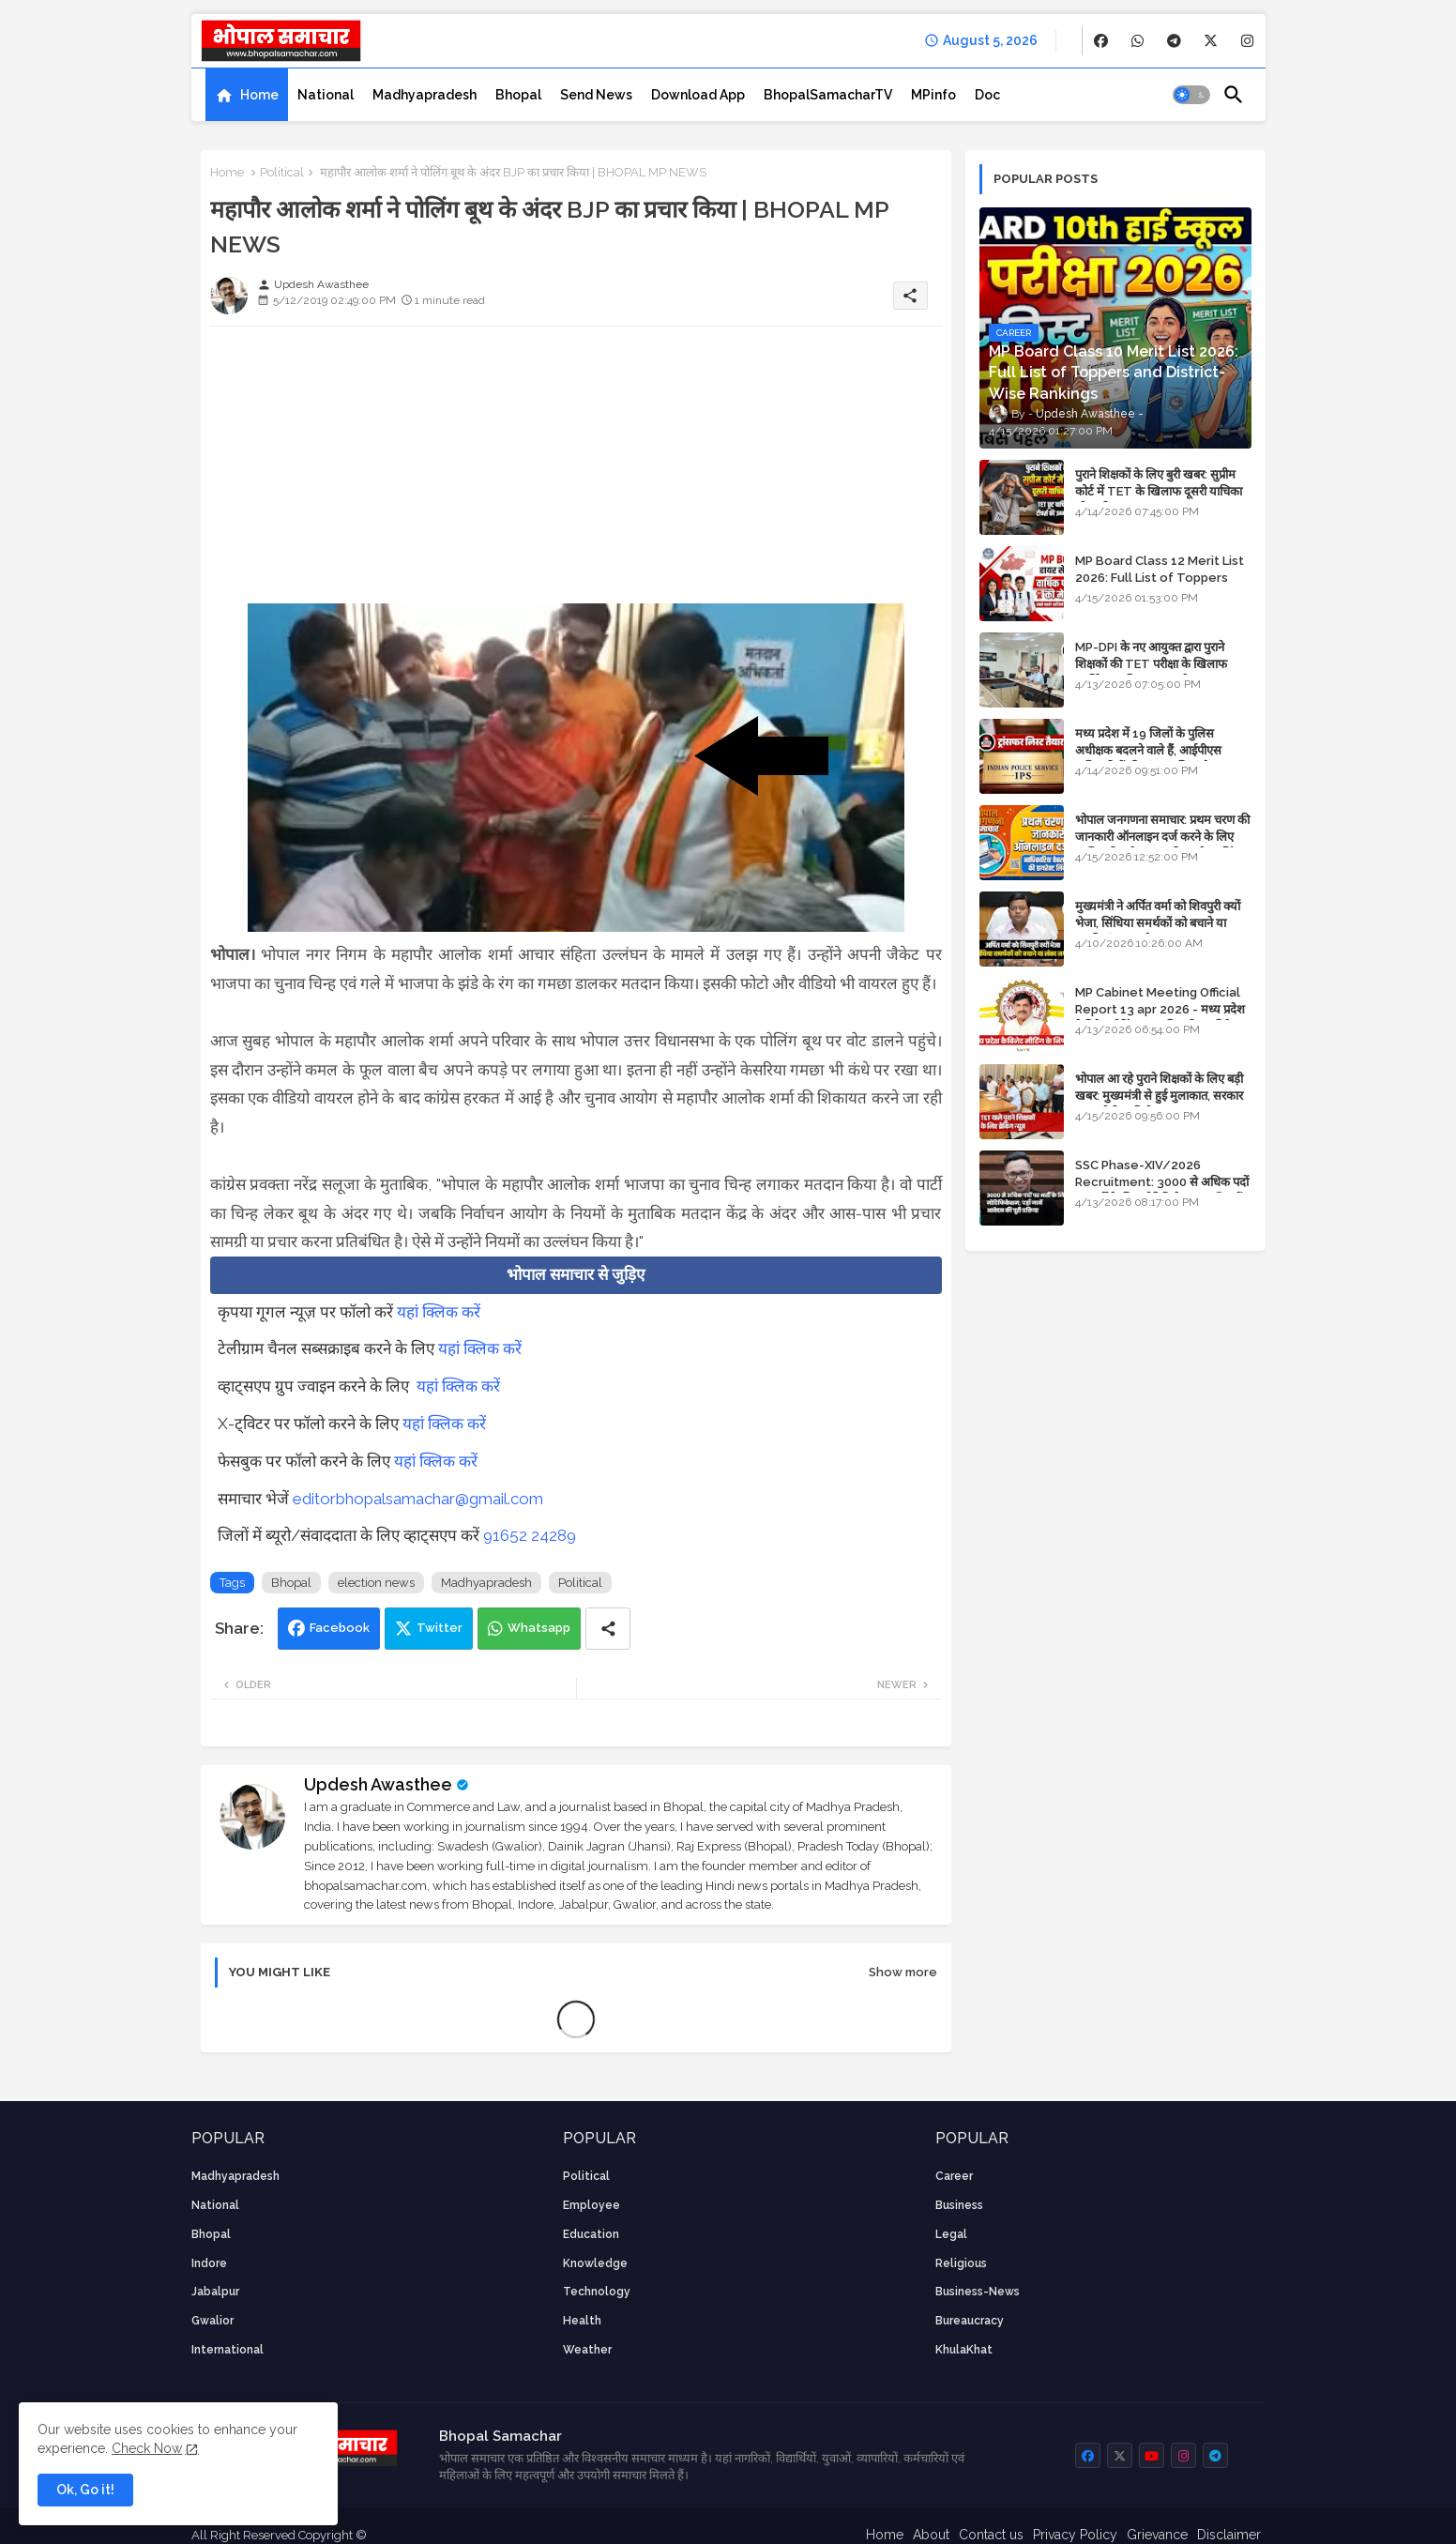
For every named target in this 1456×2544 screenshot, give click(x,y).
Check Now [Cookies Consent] (147, 2448)
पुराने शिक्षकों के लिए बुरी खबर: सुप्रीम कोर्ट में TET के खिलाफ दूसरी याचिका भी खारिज (1158, 491)
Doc (987, 94)
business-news (977, 2291)
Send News (596, 94)
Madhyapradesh (424, 94)
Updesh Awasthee (378, 1784)
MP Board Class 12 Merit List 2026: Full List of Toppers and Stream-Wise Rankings (1159, 578)
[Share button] (607, 1628)
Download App (698, 94)
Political (282, 172)
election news (376, 1583)
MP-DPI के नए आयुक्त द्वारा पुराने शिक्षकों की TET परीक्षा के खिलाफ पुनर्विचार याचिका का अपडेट (1151, 664)
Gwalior (212, 2320)
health (582, 2320)
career (954, 2176)
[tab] (246, 95)
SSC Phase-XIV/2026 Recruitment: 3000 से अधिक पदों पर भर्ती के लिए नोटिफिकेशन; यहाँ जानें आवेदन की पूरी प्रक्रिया (1162, 1191)
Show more (903, 1972)
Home (259, 94)
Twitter (440, 1628)
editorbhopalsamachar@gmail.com (418, 1498)
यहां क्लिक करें (438, 1311)
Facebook (340, 1628)
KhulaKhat (964, 2349)
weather (587, 2349)
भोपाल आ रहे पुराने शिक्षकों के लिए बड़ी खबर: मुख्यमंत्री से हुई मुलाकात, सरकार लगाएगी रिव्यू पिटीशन (1159, 1096)
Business (959, 2205)
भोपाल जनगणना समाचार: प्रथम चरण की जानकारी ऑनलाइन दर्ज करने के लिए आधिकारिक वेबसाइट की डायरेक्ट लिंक (1162, 837)
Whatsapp (539, 1628)
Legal (951, 2234)
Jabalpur (215, 2291)
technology (596, 2291)
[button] (1191, 94)
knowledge (595, 2263)
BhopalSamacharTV (828, 94)
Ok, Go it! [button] (85, 2489)
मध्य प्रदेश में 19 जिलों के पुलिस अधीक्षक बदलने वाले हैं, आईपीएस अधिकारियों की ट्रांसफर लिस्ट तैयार (1149, 750)
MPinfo (933, 94)
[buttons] (1101, 40)
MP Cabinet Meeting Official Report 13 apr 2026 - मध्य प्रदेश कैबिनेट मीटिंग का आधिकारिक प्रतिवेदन (1160, 1009)
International (227, 2349)
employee (591, 2205)
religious (961, 2263)
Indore (209, 2263)
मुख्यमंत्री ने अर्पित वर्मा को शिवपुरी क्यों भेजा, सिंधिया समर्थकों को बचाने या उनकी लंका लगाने (1157, 923)
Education (591, 2234)
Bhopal (518, 94)
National (325, 94)
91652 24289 (529, 1535)
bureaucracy (969, 2320)
